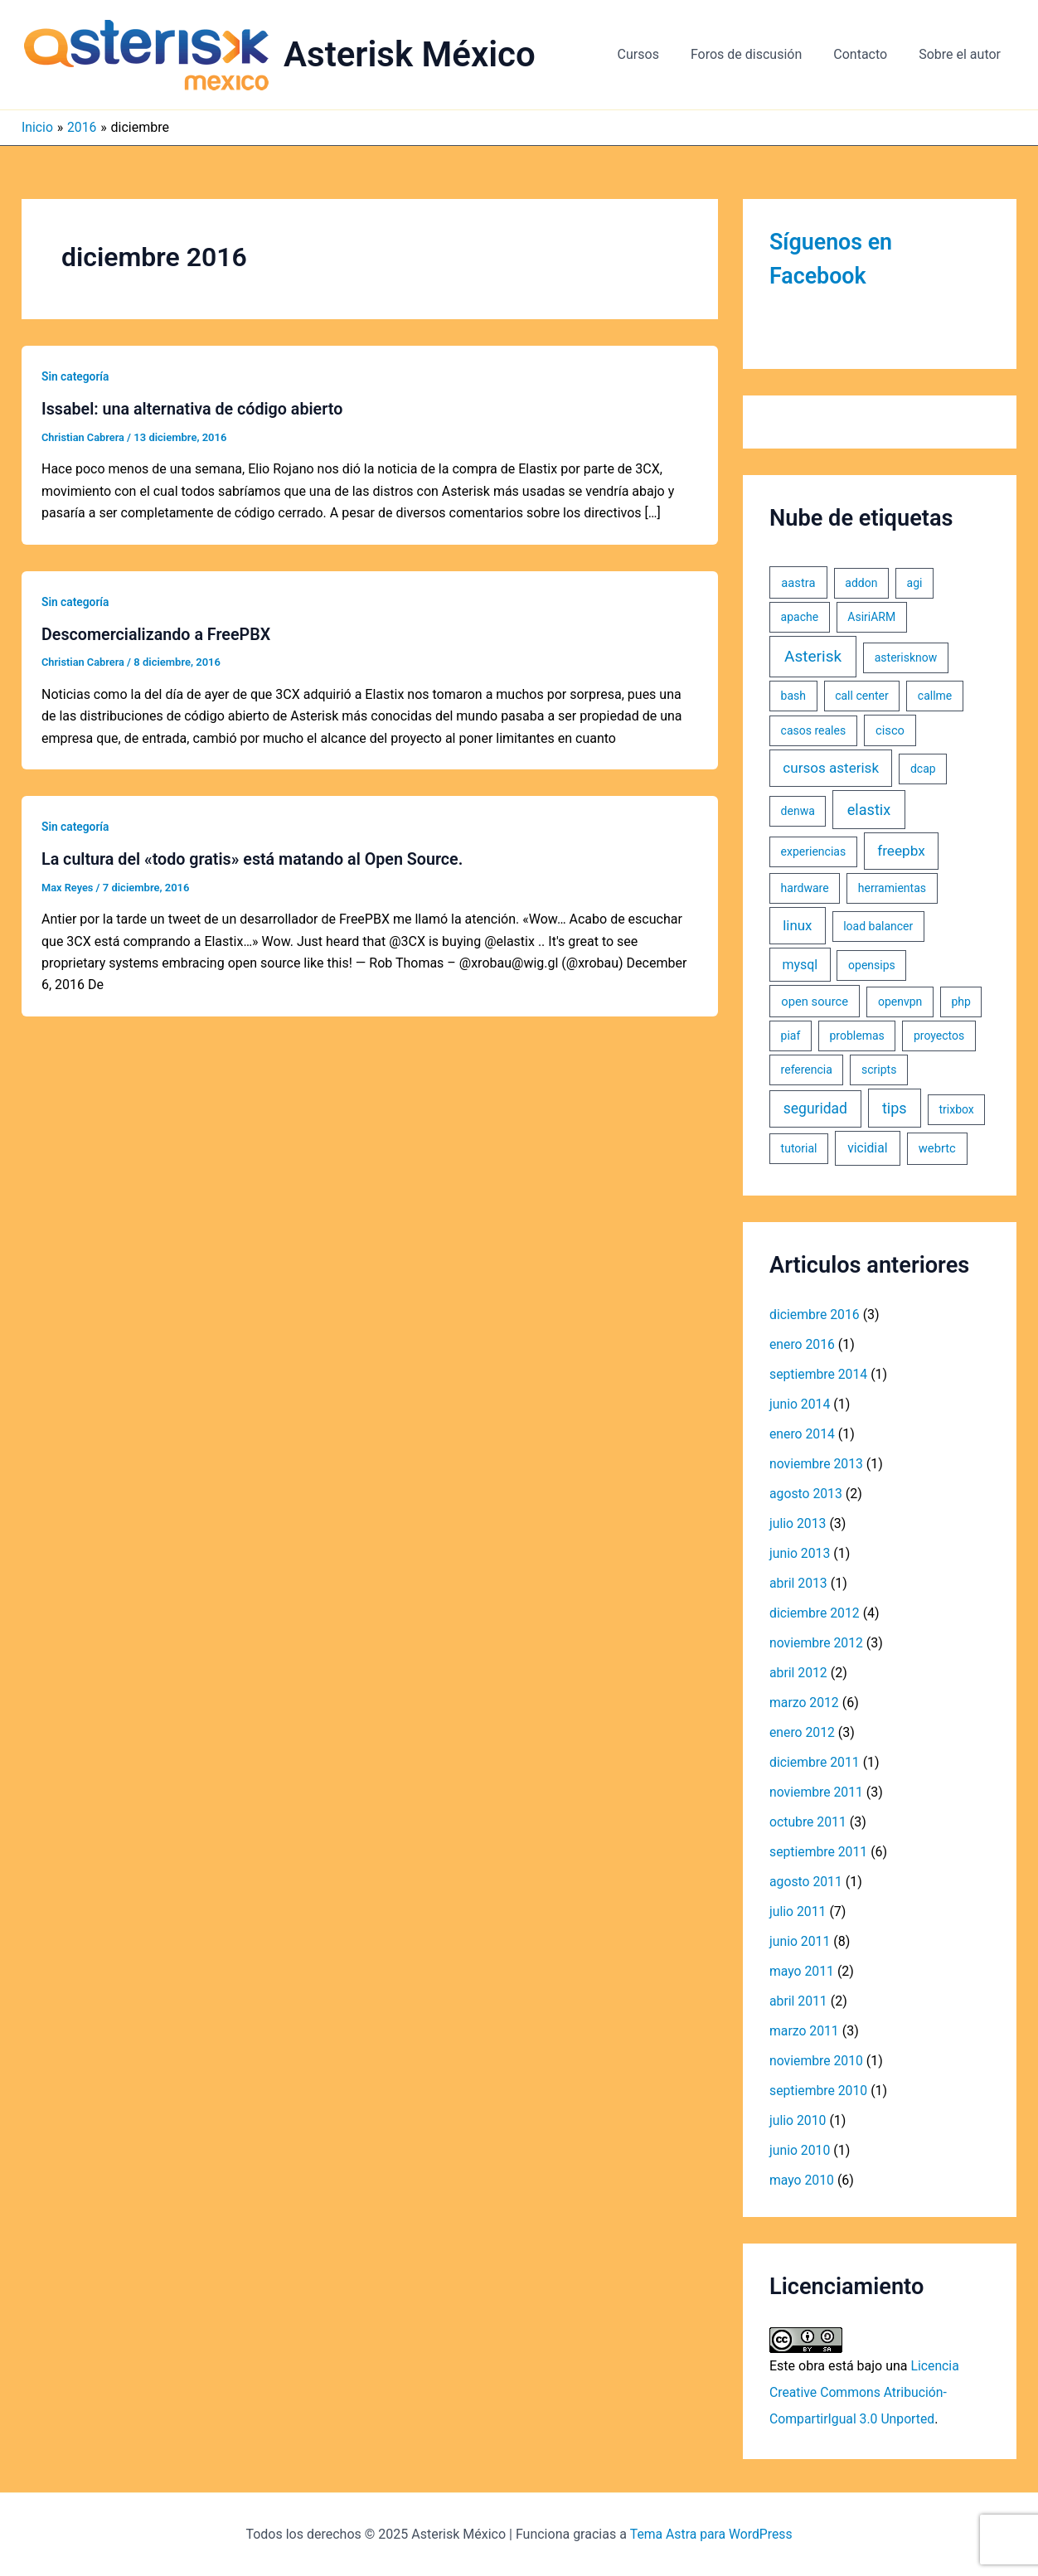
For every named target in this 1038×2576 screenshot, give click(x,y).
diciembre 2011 (815, 1762)
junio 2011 (800, 1941)
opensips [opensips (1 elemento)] (871, 965)
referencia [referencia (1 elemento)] (806, 1069)
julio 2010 (798, 2120)
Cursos (656, 54)
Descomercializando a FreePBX (157, 633)
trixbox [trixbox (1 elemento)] (956, 1109)
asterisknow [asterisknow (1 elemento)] (906, 657)
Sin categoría (75, 376)
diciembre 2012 (815, 1613)
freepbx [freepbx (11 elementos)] (901, 850)
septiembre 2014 (819, 1374)
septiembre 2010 (819, 2090)
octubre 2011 (808, 1822)
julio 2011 (798, 1911)
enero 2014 (802, 1434)
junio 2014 (800, 1404)
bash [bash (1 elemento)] (793, 695)
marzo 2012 (804, 1702)
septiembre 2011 (819, 1852)
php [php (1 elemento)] (960, 1001)
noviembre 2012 (817, 1643)
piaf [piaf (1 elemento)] (791, 1035)
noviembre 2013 (817, 1464)
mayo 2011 (802, 1971)
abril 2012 (798, 1673)
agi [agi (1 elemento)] (915, 582)
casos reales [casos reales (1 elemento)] (813, 730)
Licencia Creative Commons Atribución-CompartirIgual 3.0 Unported (864, 2392)
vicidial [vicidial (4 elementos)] (867, 1148)
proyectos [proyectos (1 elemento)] (939, 1035)
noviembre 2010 (817, 2061)
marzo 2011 (804, 2031)
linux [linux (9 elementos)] (797, 925)
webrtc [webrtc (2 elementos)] (937, 1148)
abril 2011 (798, 2001)
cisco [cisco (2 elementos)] (890, 730)
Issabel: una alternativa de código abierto (194, 409)
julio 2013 (798, 1523)
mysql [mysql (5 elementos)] (799, 965)
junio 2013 (800, 1553)
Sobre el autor (962, 54)
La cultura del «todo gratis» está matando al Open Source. (255, 858)
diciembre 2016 (815, 1314)
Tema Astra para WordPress (710, 2534)
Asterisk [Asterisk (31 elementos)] (813, 656)
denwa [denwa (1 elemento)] (798, 810)
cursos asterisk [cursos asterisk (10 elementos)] (831, 767)
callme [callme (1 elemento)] (935, 695)
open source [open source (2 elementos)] (814, 1001)
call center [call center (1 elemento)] (861, 695)
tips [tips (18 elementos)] (894, 1108)
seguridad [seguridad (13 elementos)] (815, 1108)
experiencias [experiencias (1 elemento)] (813, 851)
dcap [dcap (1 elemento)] (923, 768)
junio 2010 (800, 2150)
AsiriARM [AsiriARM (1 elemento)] (871, 616)
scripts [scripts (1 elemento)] (878, 1069)
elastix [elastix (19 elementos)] (869, 809)
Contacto (868, 54)
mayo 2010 (802, 2180)
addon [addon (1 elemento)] (861, 582)
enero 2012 (802, 1732)
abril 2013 (798, 1583)
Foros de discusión (758, 54)
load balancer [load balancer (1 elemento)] (878, 926)
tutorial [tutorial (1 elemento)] (799, 1148)
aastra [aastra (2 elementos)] (798, 582)
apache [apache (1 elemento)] (800, 616)
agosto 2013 (806, 1493)
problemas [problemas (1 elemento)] (857, 1035)
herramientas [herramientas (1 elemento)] (892, 888)
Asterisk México (410, 54)
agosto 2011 (806, 1882)
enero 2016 (802, 1344)
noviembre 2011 (817, 1792)
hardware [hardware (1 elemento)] (805, 888)
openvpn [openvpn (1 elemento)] (900, 1001)
